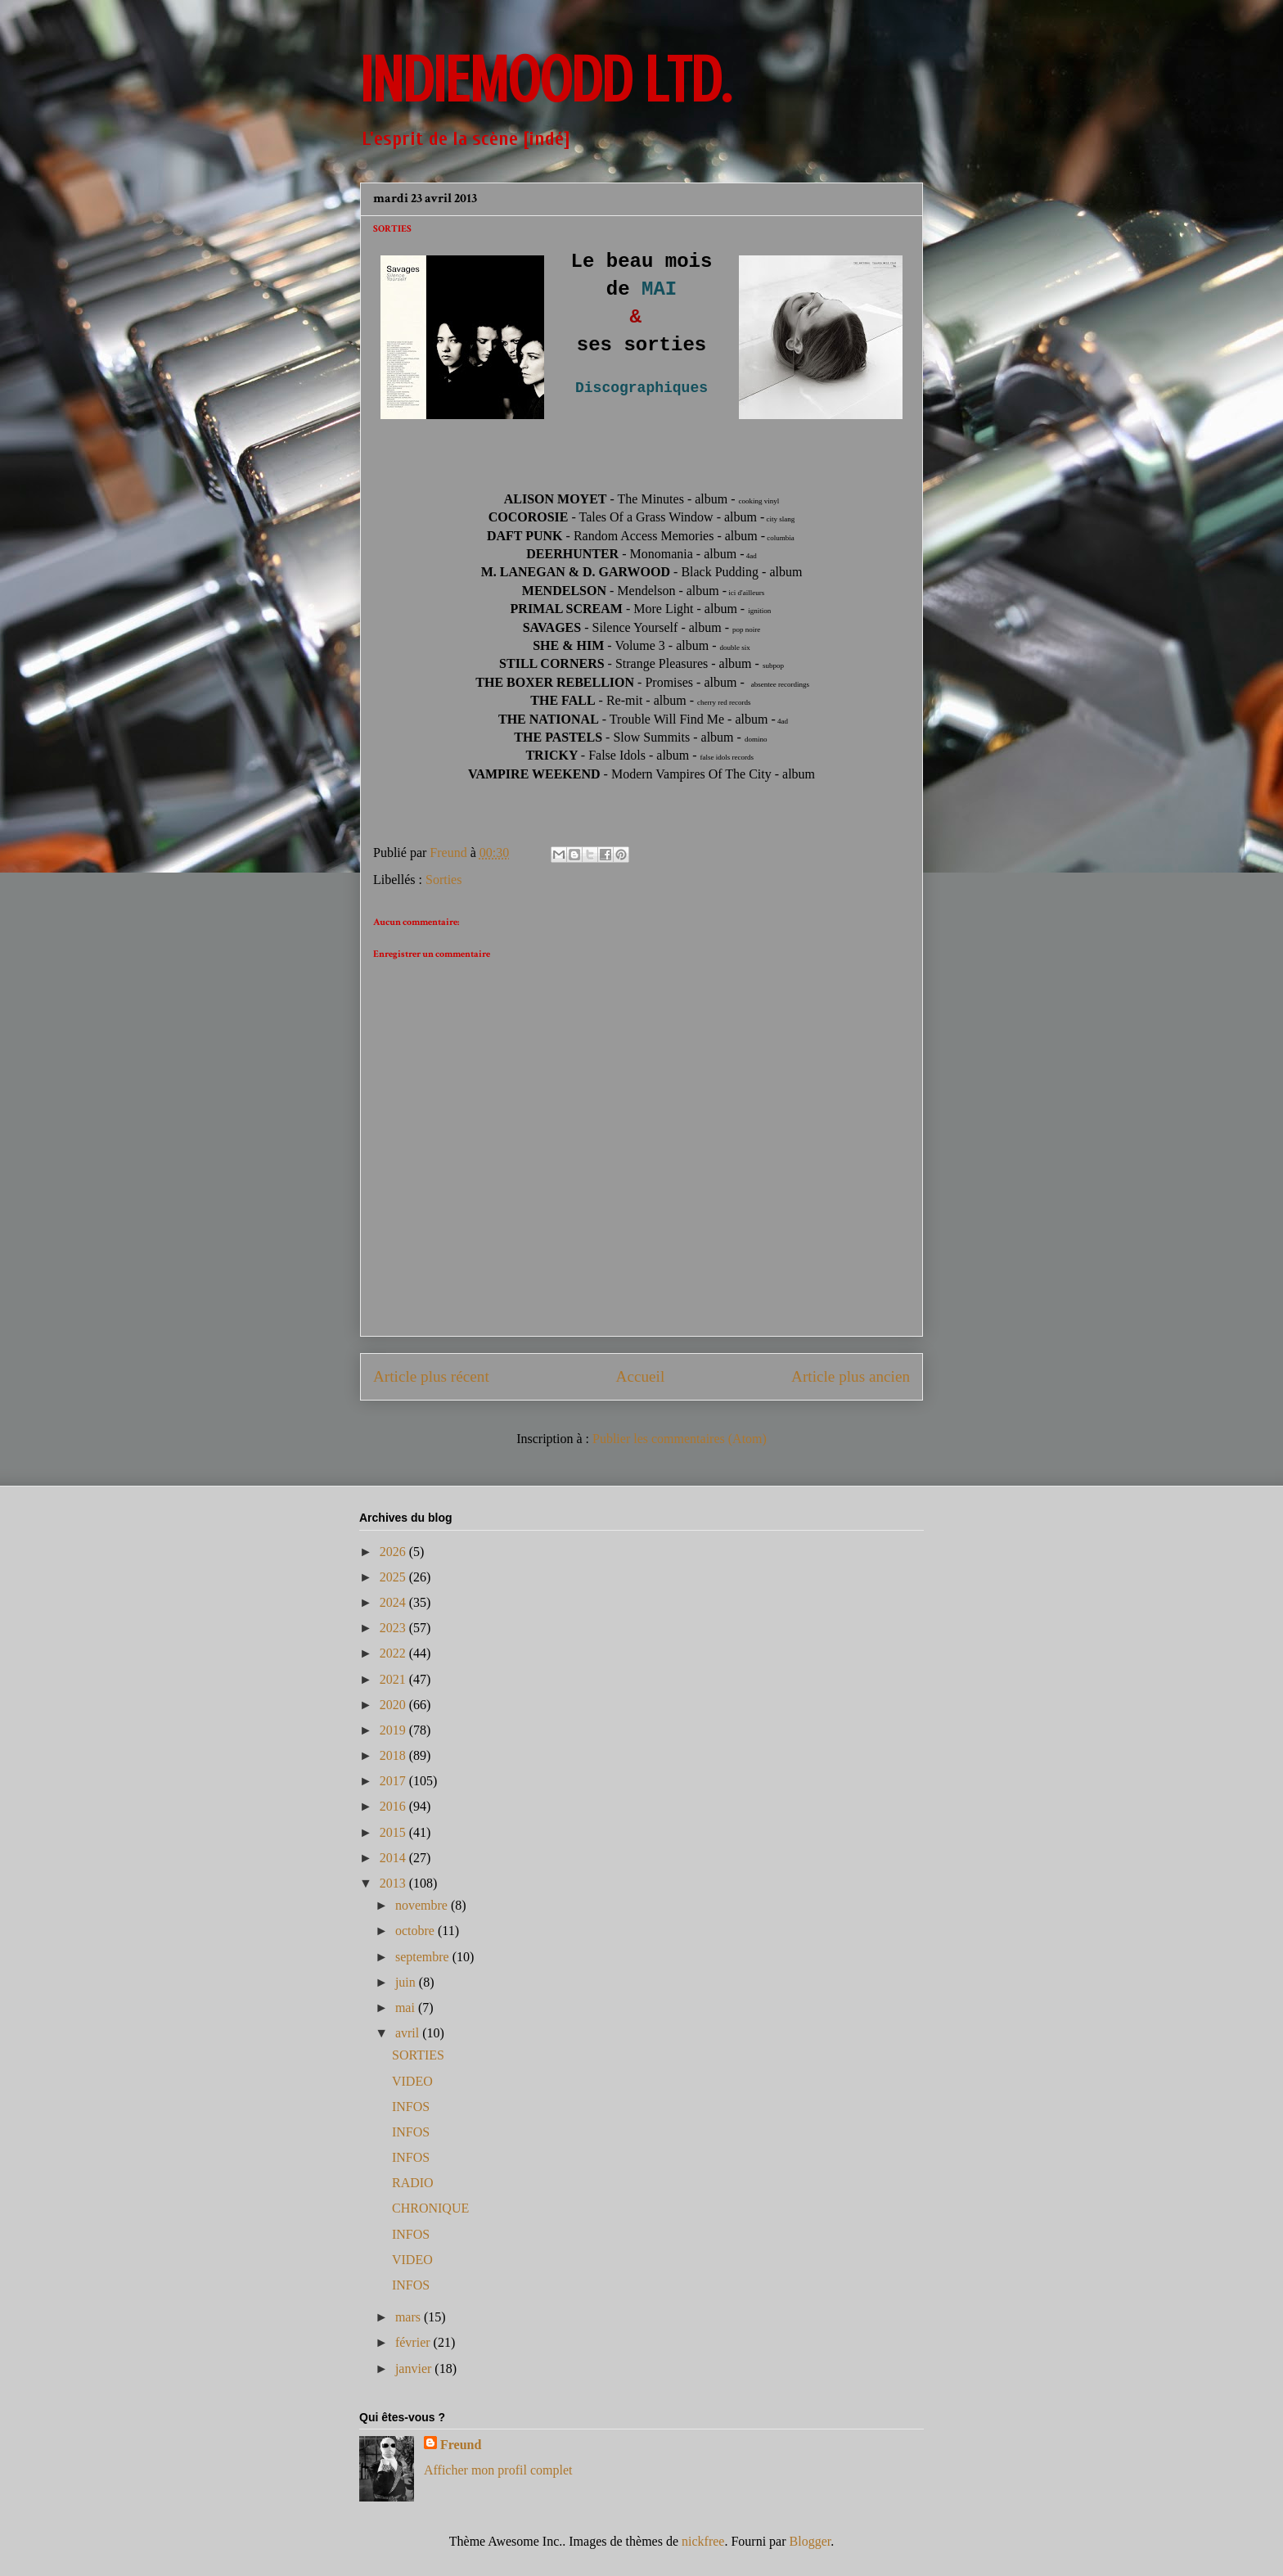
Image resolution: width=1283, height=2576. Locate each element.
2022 (394, 1653)
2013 (394, 1883)
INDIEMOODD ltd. (545, 80)
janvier (414, 2368)
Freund (460, 2445)
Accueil (640, 1376)
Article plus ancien (850, 1376)
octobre (416, 1931)
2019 (394, 1730)
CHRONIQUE (430, 2208)
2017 (394, 1781)
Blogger (810, 2541)
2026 (394, 1552)
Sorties (443, 879)
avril (408, 2033)
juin (407, 1982)
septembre (423, 1957)
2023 (394, 1628)
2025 (394, 1577)
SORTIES (418, 2055)
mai (406, 2007)
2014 (394, 1858)
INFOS (411, 2107)
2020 (394, 1705)
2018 (394, 1755)
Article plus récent (431, 1376)
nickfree (703, 2541)
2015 (394, 1832)
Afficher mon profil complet (498, 2470)
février (414, 2342)
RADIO (413, 2183)
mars (409, 2317)
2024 (394, 1602)
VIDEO (412, 2081)
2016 (394, 1806)
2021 (394, 1679)
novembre (423, 1905)
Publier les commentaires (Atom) (679, 1439)
